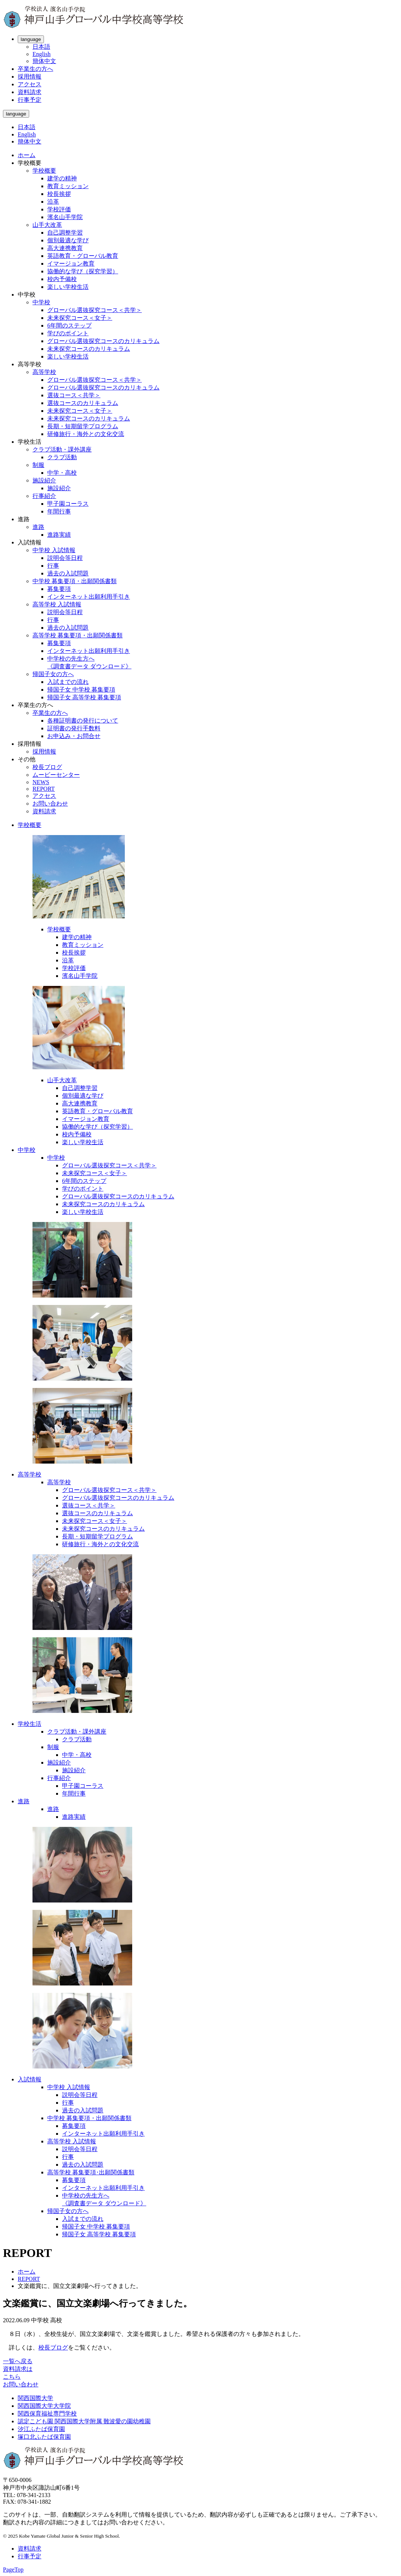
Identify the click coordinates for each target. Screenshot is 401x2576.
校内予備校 (62, 279)
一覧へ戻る (17, 2361)
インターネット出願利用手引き (88, 596)
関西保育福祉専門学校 (47, 2413)
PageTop (13, 2569)
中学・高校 (62, 473)
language (31, 39)
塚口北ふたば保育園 (44, 2437)
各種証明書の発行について (82, 720)
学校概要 (44, 170)
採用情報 (29, 76)
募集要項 (59, 589)
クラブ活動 (62, 457)
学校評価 (59, 209)
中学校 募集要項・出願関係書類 (74, 581)
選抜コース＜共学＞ (73, 395)
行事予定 (29, 100)
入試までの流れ (68, 682)
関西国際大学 (35, 2398)
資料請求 (29, 92)
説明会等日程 (65, 558)
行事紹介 (44, 496)
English (41, 54)
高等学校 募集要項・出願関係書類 (77, 635)
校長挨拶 (59, 194)
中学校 (41, 302)
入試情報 (29, 2079)
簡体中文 (44, 61)
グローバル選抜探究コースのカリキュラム (103, 341)
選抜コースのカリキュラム (82, 403)
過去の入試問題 (68, 573)
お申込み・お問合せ (73, 736)
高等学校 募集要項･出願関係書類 (90, 2172)
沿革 (53, 201)
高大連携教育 (65, 248)
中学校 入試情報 (53, 550)
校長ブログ (47, 767)
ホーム (26, 155)
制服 (38, 465)
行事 (53, 565)
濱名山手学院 (65, 217)
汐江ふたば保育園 (41, 2429)
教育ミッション (68, 186)
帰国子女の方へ (53, 674)
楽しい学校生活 (68, 287)
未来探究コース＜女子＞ (79, 318)
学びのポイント (68, 333)
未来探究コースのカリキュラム (88, 349)
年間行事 (59, 511)
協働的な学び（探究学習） (82, 271)
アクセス (29, 84)
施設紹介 (44, 480)
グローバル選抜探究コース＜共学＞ (94, 310)
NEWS (40, 782)
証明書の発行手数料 (73, 728)
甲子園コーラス (68, 504)
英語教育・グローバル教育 (82, 256)
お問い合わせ (50, 803)
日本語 (41, 47)
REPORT (43, 789)
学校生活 (29, 1724)
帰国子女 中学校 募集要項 (81, 689)
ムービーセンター (56, 775)
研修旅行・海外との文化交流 (85, 434)
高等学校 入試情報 (56, 604)
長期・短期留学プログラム (82, 426)
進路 (38, 527)
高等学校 (44, 372)
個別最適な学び (68, 240)
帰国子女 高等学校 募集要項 (84, 697)
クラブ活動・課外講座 (62, 449)
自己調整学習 (65, 232)
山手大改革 (47, 225)
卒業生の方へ (35, 69)
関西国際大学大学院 (44, 2406)
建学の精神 (62, 178)
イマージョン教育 (71, 263)
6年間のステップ (69, 325)
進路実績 (59, 535)
